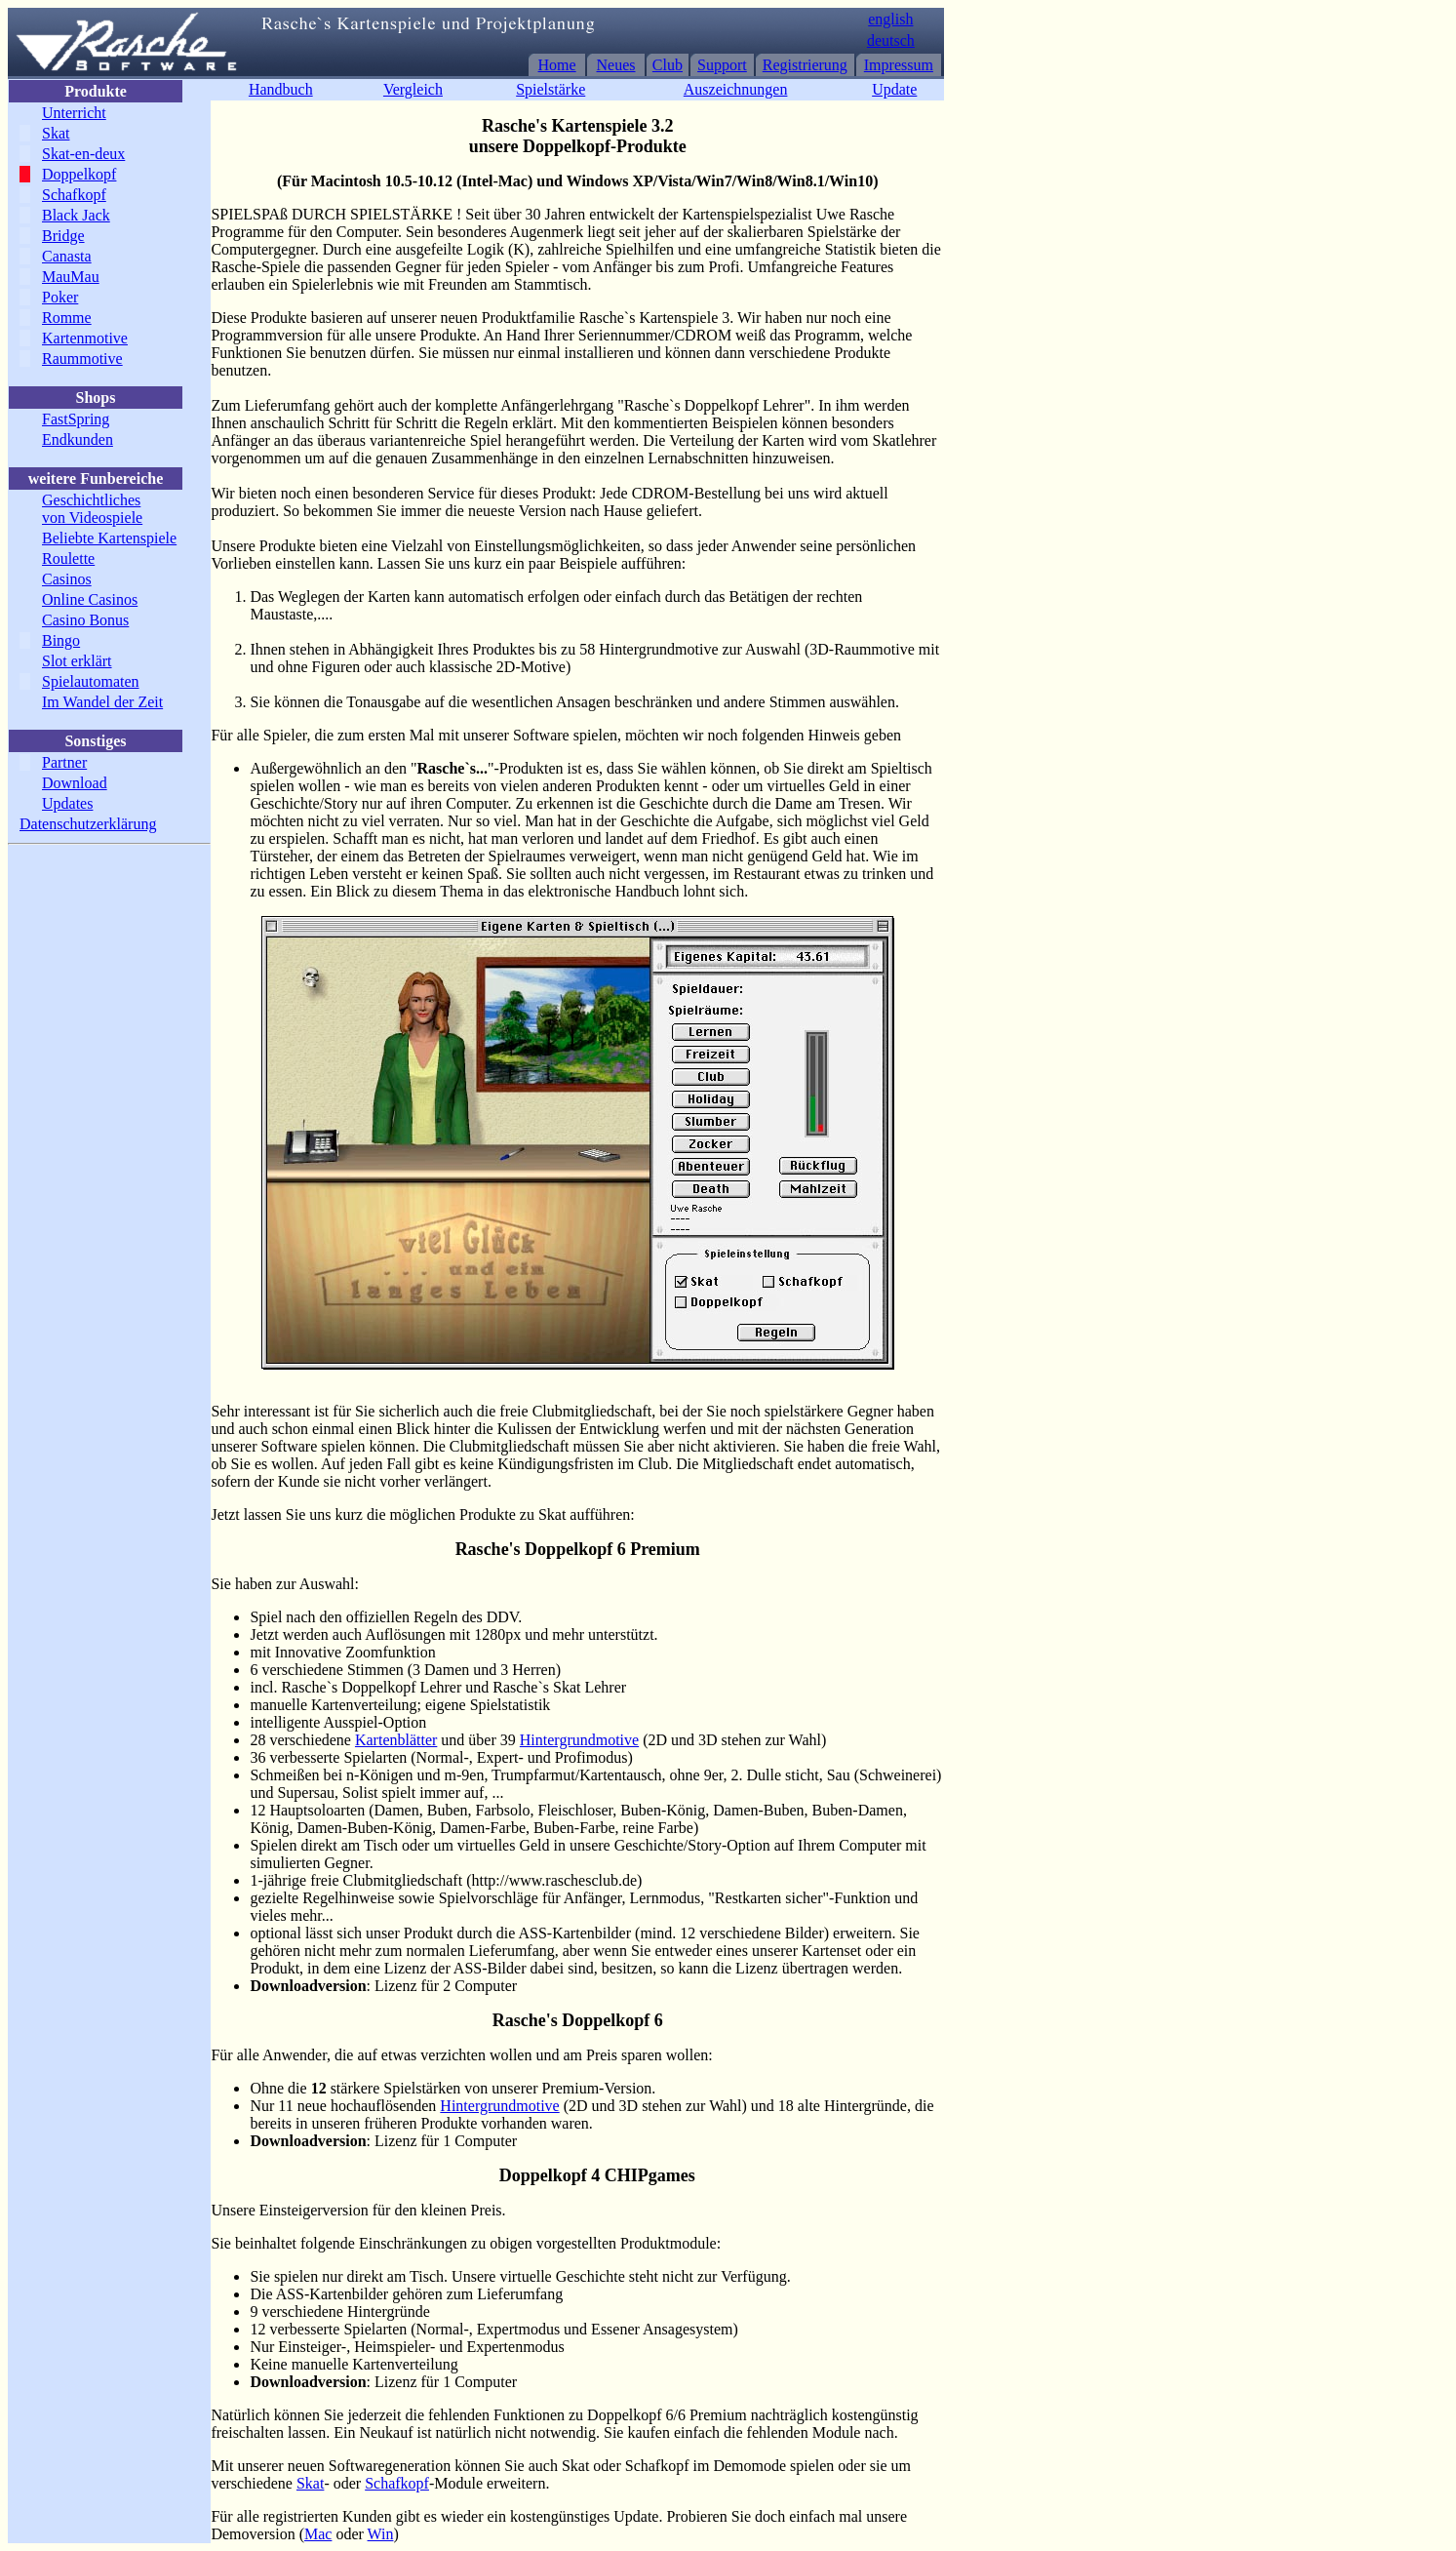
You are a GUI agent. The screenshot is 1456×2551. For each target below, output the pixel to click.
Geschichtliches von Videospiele (92, 509)
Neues (616, 65)
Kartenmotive (85, 338)
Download (74, 783)
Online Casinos (90, 599)
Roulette (68, 558)
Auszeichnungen (736, 89)
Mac (318, 2534)
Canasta (67, 256)
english (890, 19)
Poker (60, 297)
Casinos (67, 579)
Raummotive (82, 358)
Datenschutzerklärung (88, 824)
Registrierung (805, 65)
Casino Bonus (85, 620)
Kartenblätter (396, 1740)
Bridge (63, 235)
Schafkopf (74, 194)
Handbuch (281, 89)
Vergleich (413, 89)
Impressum (898, 65)
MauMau (70, 276)
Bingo (61, 640)
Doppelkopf (79, 174)
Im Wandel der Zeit (102, 702)
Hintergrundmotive (579, 1740)
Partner (64, 762)
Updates (67, 803)
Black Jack (76, 215)
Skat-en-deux (83, 153)
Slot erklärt (77, 661)
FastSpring (75, 419)
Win (381, 2534)
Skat (55, 133)
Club (667, 65)
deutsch (891, 40)
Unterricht (74, 112)
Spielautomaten (90, 681)
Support (722, 65)
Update (894, 89)
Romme (67, 317)
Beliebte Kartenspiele (109, 538)
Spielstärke (550, 89)
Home (557, 65)
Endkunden (77, 439)
